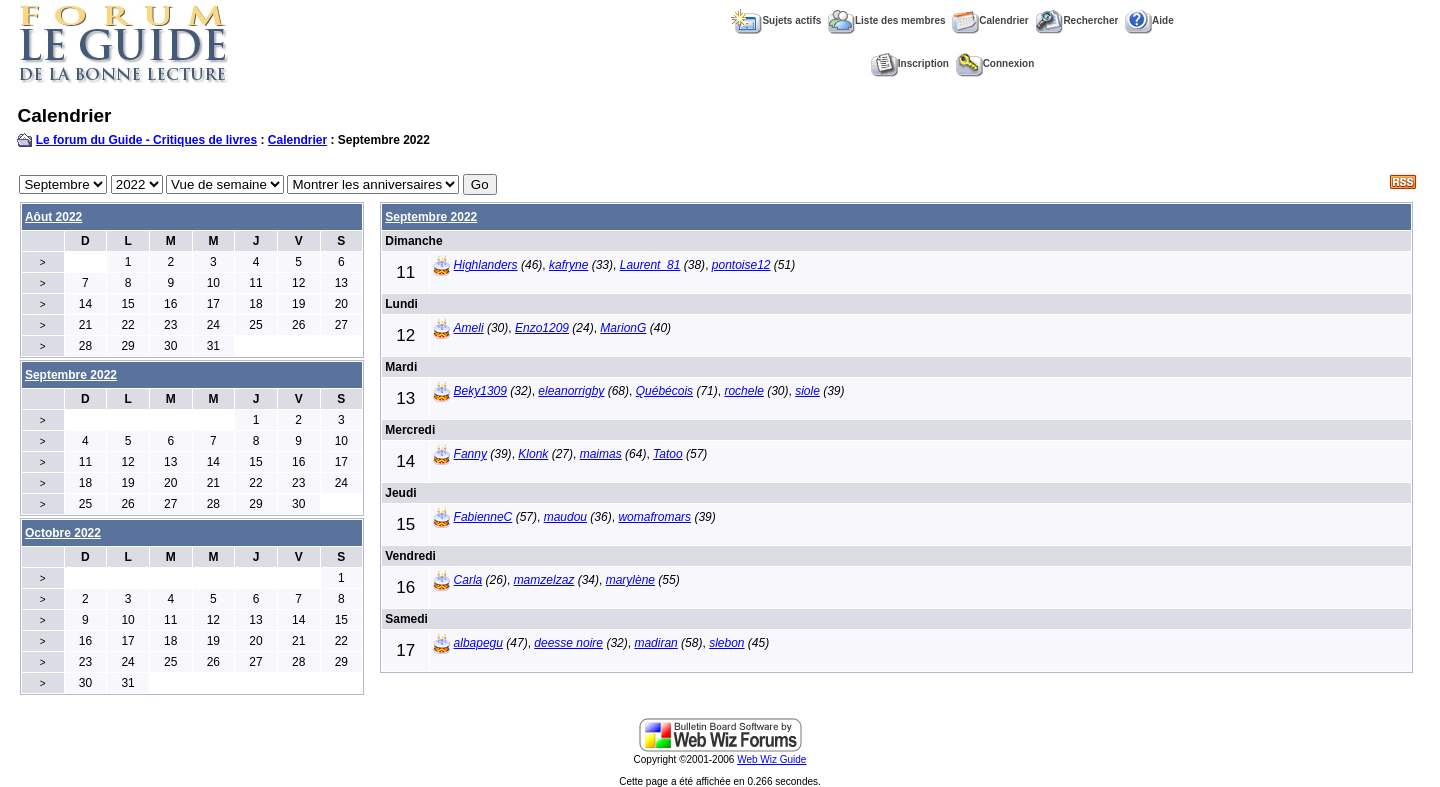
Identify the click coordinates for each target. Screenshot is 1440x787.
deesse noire (568, 643)
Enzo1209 (542, 328)
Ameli (469, 328)
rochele (743, 391)
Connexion (995, 63)
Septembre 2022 (431, 217)
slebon (726, 643)
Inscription (910, 63)
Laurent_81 (650, 265)
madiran (655, 643)
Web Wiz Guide (771, 759)
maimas (601, 454)
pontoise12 (741, 265)
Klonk (533, 454)
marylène (630, 580)
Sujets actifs (776, 20)
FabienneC (483, 517)
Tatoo (668, 454)
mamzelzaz (544, 580)
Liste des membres (887, 20)
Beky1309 (480, 391)
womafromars (654, 517)
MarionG (623, 328)
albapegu (478, 643)
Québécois (664, 391)
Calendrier (990, 20)
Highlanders (486, 265)
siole (807, 391)
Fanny (470, 454)
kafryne (568, 265)
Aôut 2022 (53, 217)
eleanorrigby (571, 391)
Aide (1149, 20)
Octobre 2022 (63, 533)
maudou (565, 517)
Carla (468, 580)
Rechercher (1076, 20)
